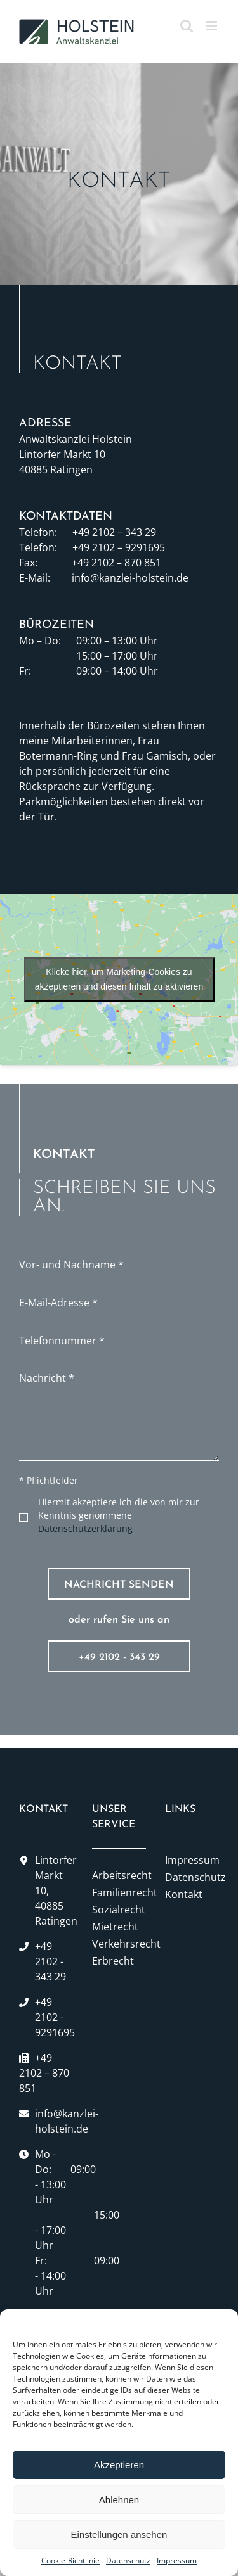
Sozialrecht (118, 1909)
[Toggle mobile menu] (212, 25)
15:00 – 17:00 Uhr (117, 656)
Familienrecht (119, 1892)
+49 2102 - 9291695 (55, 2017)
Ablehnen (119, 2499)
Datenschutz (128, 2560)
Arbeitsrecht (119, 1875)
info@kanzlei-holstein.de (130, 578)
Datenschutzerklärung (85, 1528)
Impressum (177, 2560)
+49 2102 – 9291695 (118, 547)
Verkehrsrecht (119, 1944)
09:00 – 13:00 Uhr (117, 640)
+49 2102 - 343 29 (119, 1657)
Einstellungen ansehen (119, 2534)
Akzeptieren (119, 2464)
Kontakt (183, 1894)
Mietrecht (115, 1927)
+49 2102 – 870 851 (116, 563)
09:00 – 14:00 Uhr (117, 671)
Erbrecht (113, 1961)
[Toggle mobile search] (186, 25)
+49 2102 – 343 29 (114, 532)
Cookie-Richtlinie (70, 2560)
